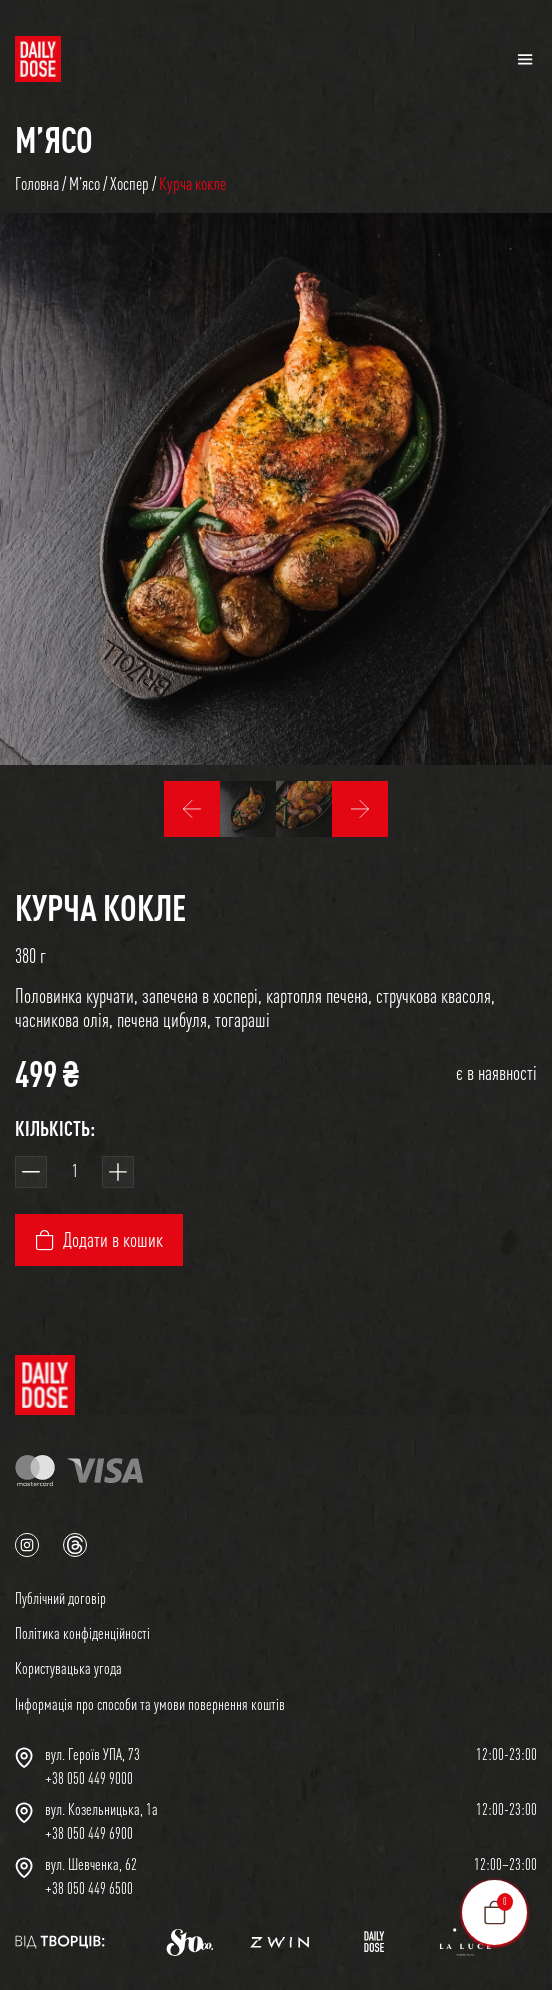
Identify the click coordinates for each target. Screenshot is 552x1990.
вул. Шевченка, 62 (91, 1864)
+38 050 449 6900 (89, 1833)
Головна (37, 183)
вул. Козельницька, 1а (101, 1809)
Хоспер (129, 183)
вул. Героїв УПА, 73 (92, 1754)
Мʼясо (54, 139)
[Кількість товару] (74, 1172)
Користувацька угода (68, 1668)
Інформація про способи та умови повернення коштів (150, 1704)
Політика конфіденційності (82, 1633)
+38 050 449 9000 (89, 1778)
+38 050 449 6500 (89, 1888)
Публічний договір (60, 1598)
